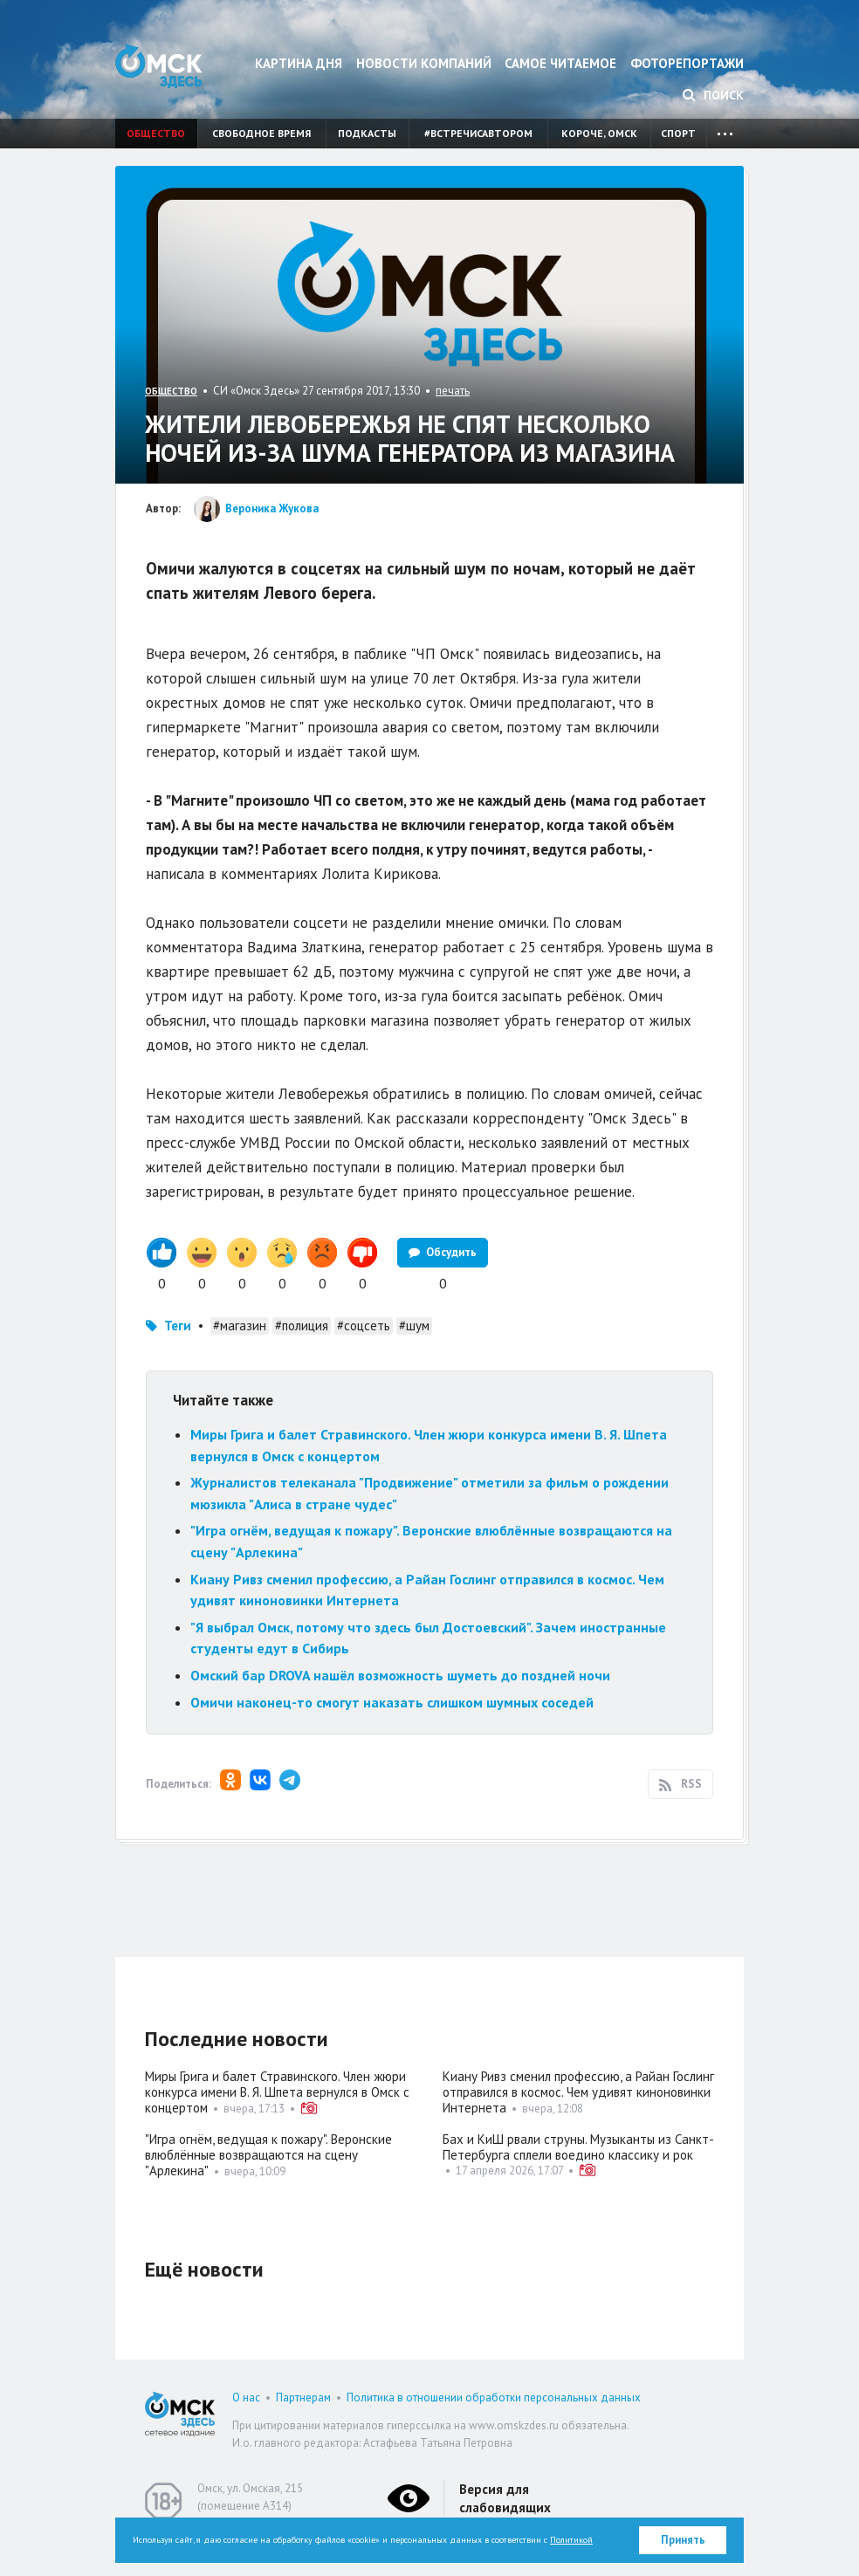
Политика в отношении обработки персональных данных (494, 2397)
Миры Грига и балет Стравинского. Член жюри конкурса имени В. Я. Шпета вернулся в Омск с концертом (277, 2092)
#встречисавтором (478, 133)
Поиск (713, 95)
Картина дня (298, 63)
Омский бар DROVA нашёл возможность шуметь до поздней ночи (400, 1675)
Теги (177, 1325)
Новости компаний (423, 63)
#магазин (239, 1325)
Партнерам (303, 2397)
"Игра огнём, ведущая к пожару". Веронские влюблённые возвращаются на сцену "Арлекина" (268, 2155)
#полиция (301, 1325)
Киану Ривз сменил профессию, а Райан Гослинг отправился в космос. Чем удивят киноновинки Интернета (578, 2092)
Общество (156, 133)
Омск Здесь (159, 66)
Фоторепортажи (687, 63)
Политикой (571, 2539)
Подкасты (367, 133)
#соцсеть (363, 1325)
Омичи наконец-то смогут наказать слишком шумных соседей (392, 1702)
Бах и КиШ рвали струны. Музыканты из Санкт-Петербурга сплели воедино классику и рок (578, 2147)
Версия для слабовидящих (505, 2498)
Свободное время (261, 133)
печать (453, 390)
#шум (414, 1325)
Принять (683, 2539)
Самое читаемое (560, 63)
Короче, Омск (599, 133)
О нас (246, 2397)
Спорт (678, 133)
